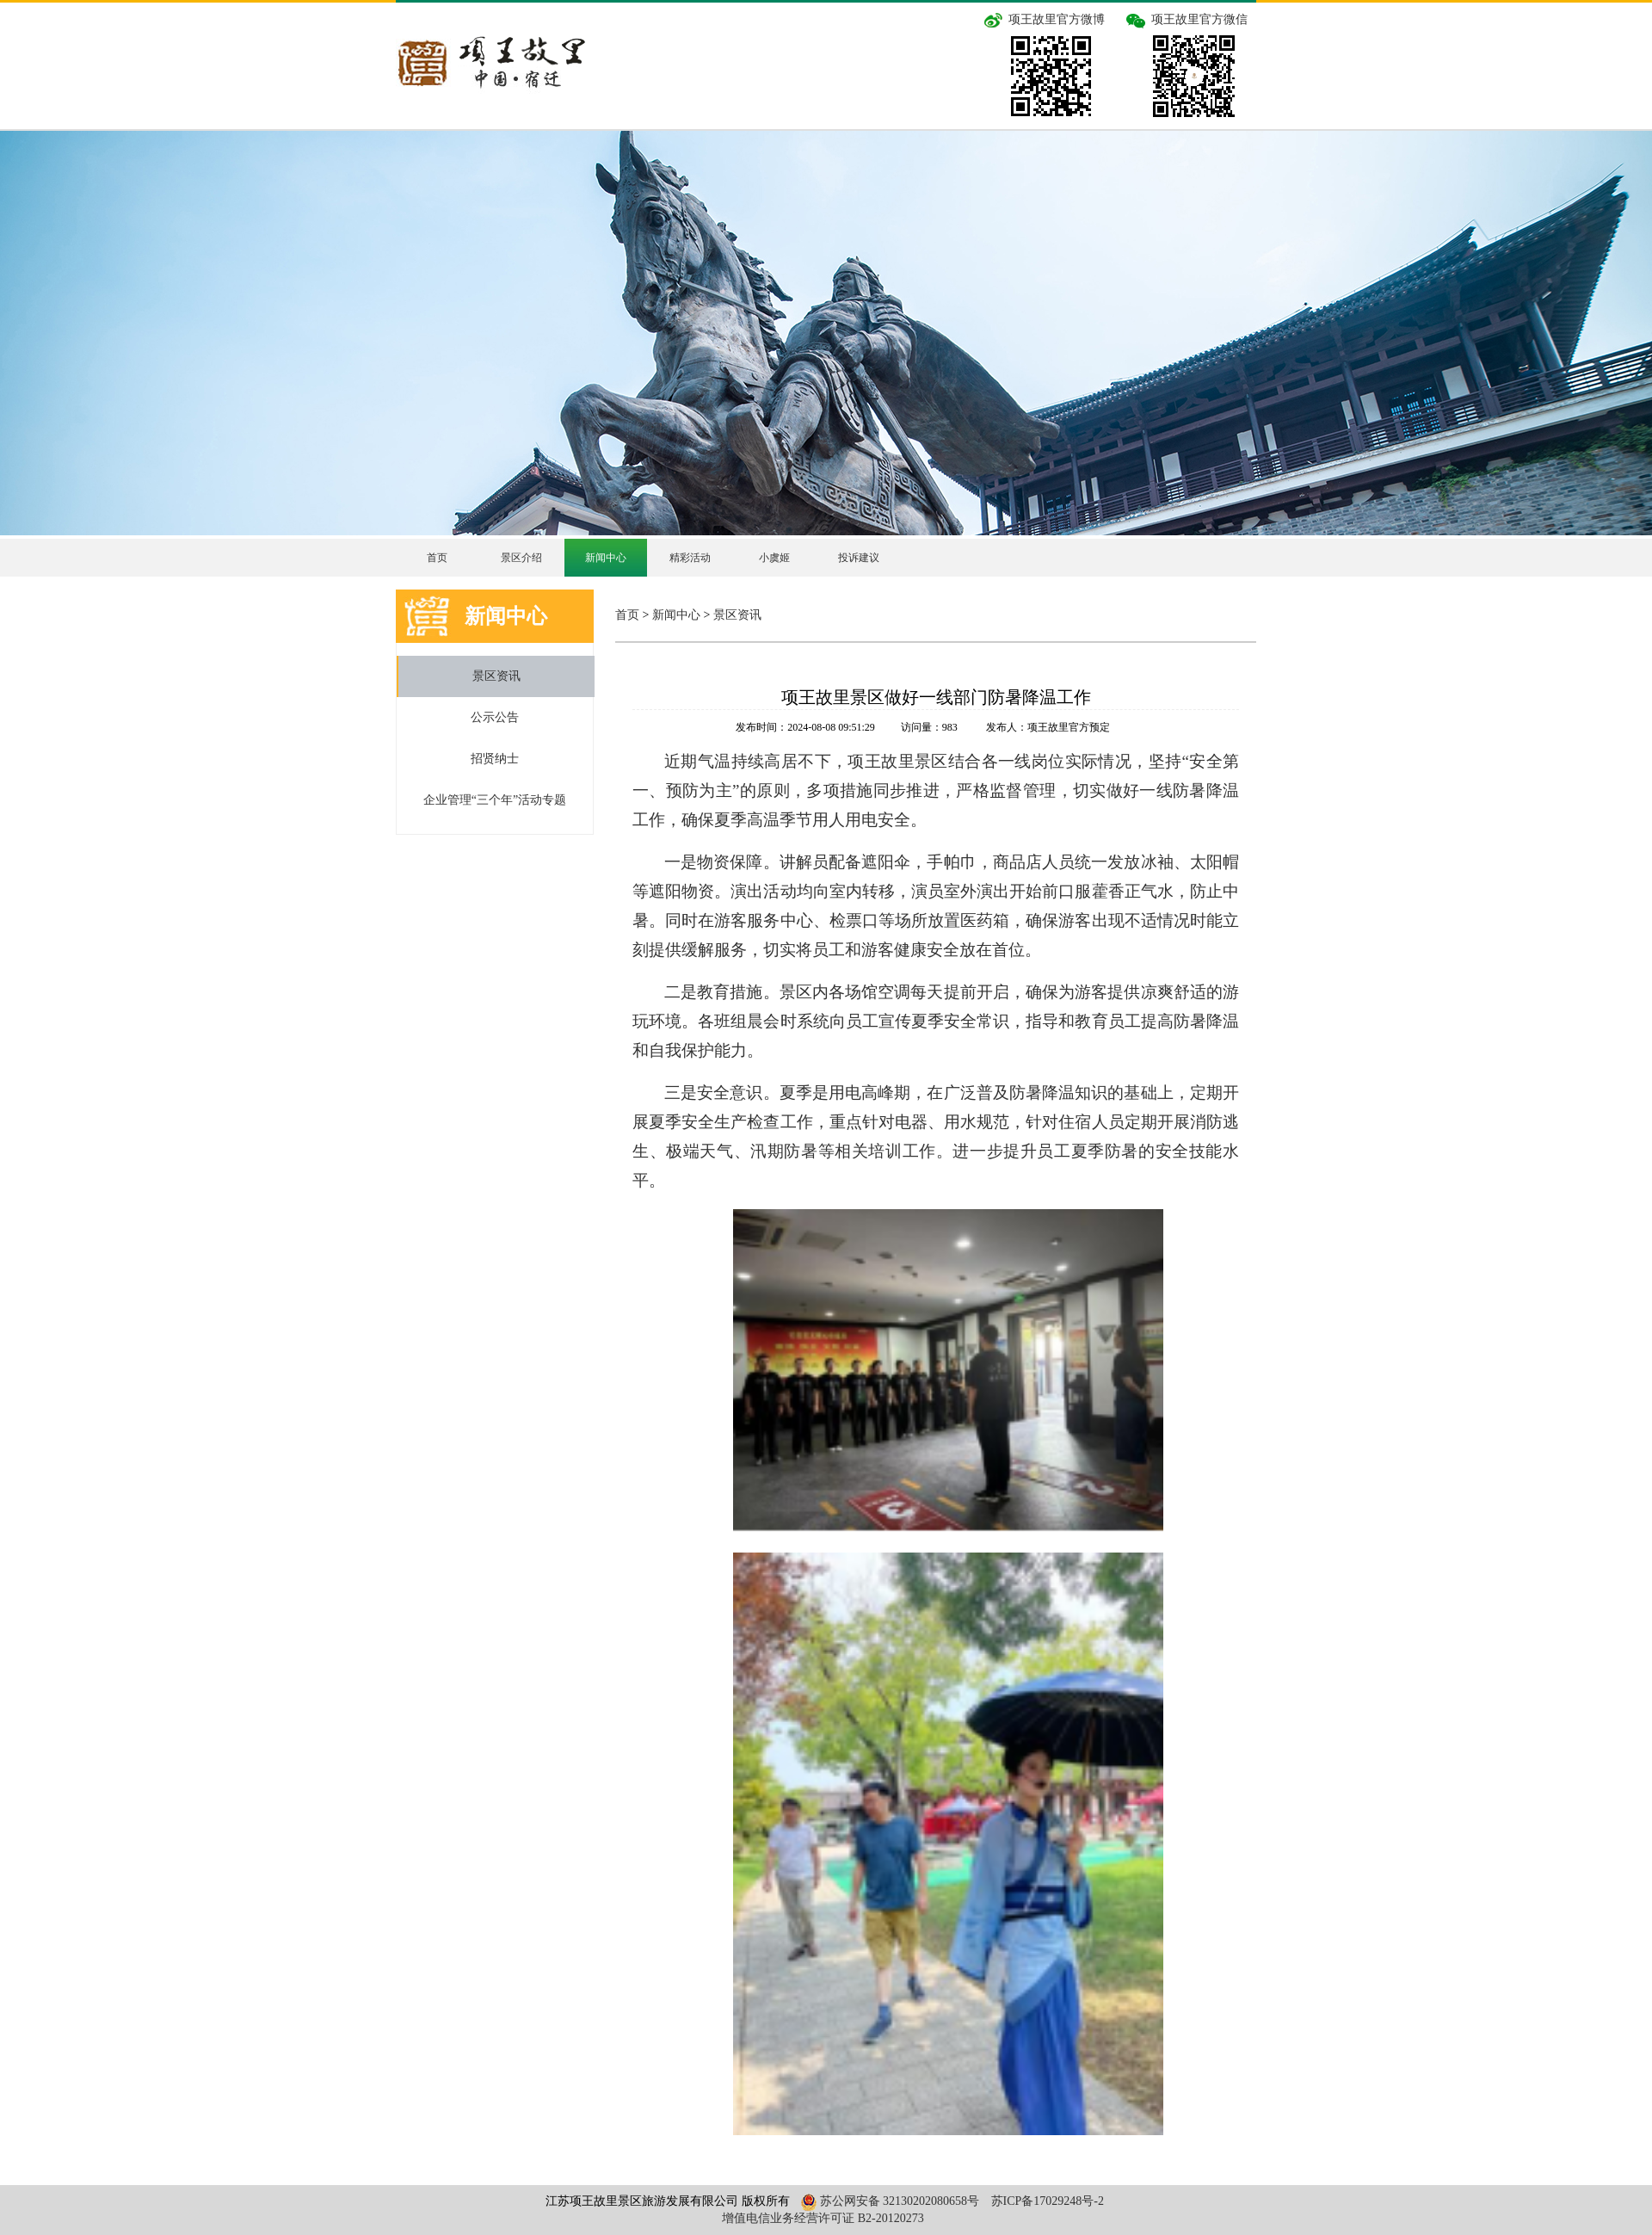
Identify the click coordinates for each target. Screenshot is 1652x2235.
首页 (437, 558)
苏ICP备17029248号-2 (1047, 2201)
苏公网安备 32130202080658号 (888, 2201)
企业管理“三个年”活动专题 (494, 799)
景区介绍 (521, 558)
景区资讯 (496, 676)
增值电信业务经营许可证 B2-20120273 (823, 2218)
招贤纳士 (495, 758)
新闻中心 (605, 558)
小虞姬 (774, 558)
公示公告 (495, 717)
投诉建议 (858, 558)
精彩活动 (690, 558)
